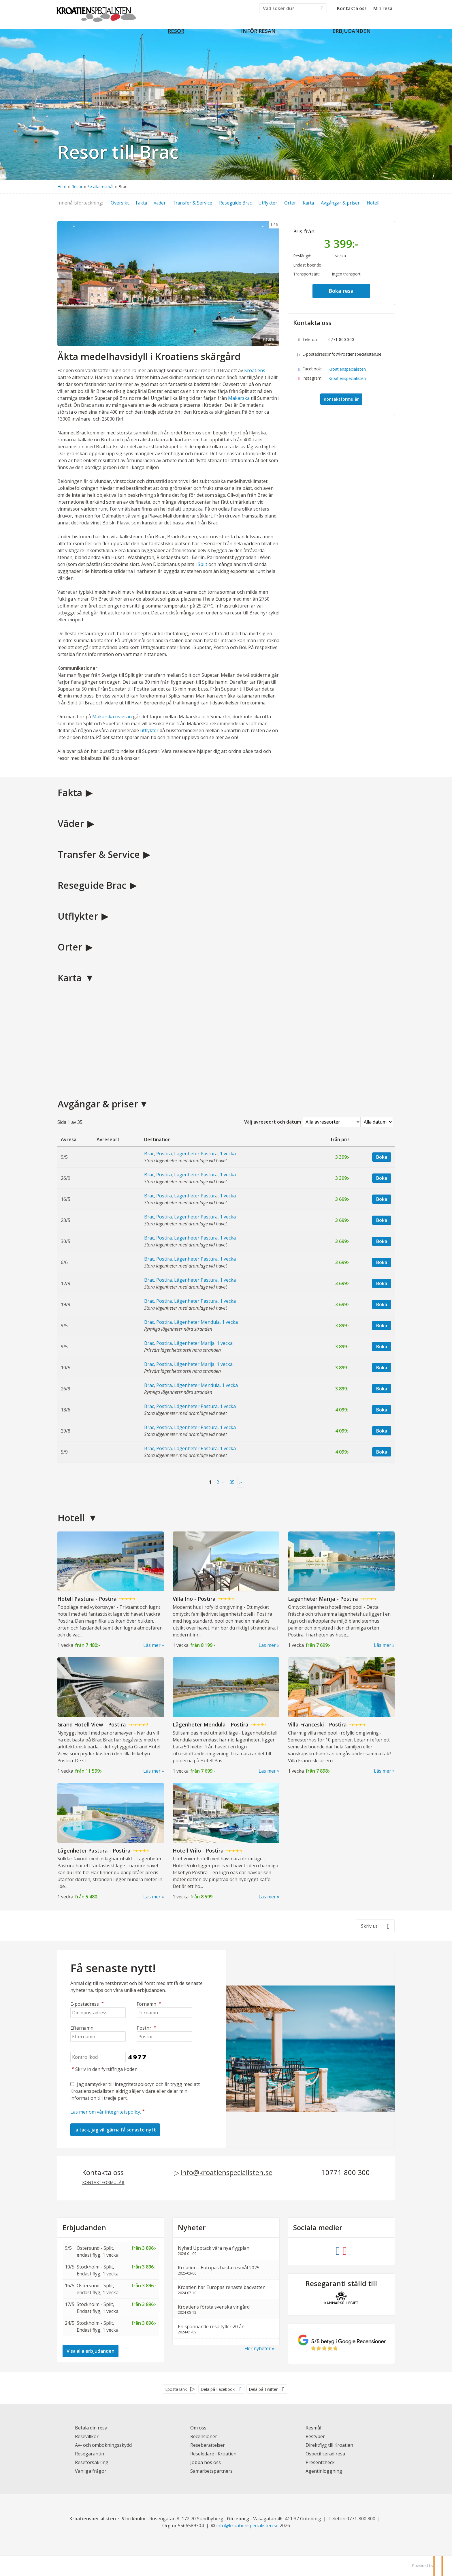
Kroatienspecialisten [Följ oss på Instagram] (347, 378)
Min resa (382, 8)
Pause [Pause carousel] (268, 339)
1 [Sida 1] (210, 1482)
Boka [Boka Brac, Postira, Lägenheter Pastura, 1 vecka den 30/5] (381, 1241)
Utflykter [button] (267, 203)
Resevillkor (87, 2436)
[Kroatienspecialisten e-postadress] (247, 2525)
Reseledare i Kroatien (213, 2454)
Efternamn (81, 2028)
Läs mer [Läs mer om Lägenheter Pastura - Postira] (152, 1896)
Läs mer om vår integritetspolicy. (105, 2112)
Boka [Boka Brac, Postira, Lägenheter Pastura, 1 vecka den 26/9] (381, 1178)
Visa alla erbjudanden (90, 2351)
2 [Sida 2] (217, 1482)
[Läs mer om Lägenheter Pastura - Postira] (110, 1838)
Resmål (313, 2428)
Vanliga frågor (90, 2471)
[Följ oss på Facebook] (338, 2250)
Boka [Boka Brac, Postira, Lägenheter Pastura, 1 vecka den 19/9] (381, 1304)
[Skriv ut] (375, 1925)
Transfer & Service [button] (192, 203)
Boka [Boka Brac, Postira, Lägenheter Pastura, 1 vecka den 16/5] (381, 1199)
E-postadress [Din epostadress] (87, 2004)
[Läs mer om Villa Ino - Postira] (226, 1586)
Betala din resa (91, 2428)
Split (202, 564)
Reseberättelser (207, 2445)
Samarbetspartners (211, 2471)
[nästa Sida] (240, 1482)
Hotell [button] (373, 203)
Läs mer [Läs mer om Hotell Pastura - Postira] (152, 1645)
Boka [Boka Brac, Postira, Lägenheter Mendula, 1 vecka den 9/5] (381, 1325)
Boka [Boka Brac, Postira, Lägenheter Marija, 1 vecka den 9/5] (381, 1346)
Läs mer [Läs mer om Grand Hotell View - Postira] (152, 1771)
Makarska (239, 398)
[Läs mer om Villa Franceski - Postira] (341, 1712)
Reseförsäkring (91, 2462)
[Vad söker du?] (288, 8)
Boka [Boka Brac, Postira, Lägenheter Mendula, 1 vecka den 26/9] (381, 1389)
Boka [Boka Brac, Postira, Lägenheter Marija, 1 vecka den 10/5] (381, 1367)
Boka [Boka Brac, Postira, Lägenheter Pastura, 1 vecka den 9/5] (381, 1157)
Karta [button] (308, 203)
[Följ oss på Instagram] (345, 2250)
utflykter (149, 730)
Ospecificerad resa (325, 2454)
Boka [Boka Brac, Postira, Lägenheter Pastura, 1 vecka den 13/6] (381, 1410)
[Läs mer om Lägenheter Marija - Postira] (341, 1586)
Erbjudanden (84, 2227)
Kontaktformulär (341, 399)
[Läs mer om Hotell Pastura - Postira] (110, 1586)
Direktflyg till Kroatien (329, 2445)
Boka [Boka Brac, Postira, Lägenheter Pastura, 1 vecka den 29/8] (381, 1431)
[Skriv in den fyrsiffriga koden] (98, 2057)
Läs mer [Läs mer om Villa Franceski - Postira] (382, 1771)
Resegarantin (89, 2454)
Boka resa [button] (341, 290)
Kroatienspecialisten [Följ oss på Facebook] (347, 369)
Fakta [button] (141, 203)
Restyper (315, 2436)
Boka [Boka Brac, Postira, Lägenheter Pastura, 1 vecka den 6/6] (381, 1262)
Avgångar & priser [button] (340, 203)
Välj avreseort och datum (272, 1122)
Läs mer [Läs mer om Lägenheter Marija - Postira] (382, 1645)
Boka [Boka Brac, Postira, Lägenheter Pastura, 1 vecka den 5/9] (381, 1452)
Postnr (147, 2028)
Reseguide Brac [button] (235, 203)
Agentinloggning (324, 2471)
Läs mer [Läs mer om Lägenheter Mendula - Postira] (267, 1771)
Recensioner (203, 2436)
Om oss (198, 2428)
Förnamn (149, 2004)
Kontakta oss (352, 8)
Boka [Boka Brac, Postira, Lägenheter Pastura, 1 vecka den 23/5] (381, 1220)
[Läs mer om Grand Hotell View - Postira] (110, 1712)
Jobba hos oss (205, 2462)
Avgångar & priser (98, 1104)
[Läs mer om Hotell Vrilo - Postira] (226, 1838)
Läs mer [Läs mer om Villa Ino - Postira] (267, 1645)
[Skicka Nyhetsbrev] (115, 2129)
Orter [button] (290, 203)
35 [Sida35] (232, 1482)
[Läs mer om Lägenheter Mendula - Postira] (226, 1712)
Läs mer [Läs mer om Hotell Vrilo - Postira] (267, 1896)
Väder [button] (160, 203)
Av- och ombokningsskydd (103, 2445)
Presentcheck (320, 2462)
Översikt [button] (120, 203)
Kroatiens (254, 370)
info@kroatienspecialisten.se (354, 354)
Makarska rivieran (112, 716)
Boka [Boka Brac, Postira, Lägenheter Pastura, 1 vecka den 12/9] (381, 1283)
